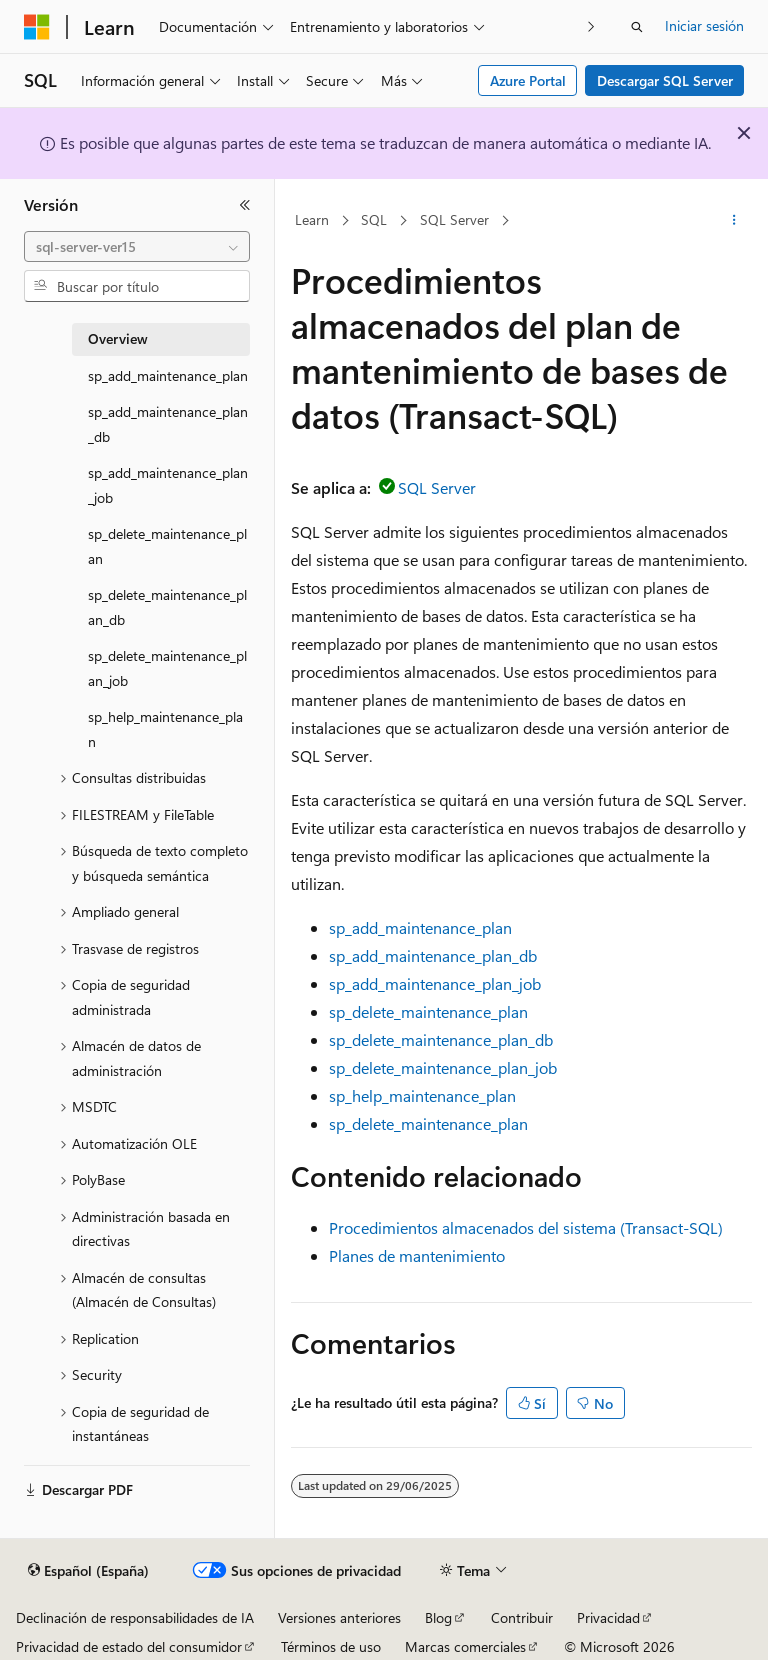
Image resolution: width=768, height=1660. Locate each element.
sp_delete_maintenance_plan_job (443, 1067)
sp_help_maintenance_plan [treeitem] (165, 729)
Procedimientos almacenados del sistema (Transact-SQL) (526, 1227)
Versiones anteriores (339, 1617)
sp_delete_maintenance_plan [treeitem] (167, 546)
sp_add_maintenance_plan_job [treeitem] (168, 485)
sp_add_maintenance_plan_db (433, 955)
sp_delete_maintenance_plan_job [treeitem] (167, 668)
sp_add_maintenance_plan (420, 927)
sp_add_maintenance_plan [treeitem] (168, 375)
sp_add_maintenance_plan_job (435, 983)
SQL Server (454, 219)
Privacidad (608, 1617)
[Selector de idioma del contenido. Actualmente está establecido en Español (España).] (88, 1571)
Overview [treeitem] (118, 338)
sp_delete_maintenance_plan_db (441, 1039)
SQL (374, 219)
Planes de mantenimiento (417, 1255)
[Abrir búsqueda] (637, 27)
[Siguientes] (591, 26)
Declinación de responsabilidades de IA (135, 1617)
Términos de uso (331, 1646)
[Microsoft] (37, 27)
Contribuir (522, 1617)
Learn (312, 219)
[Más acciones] (734, 221)
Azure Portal (528, 80)
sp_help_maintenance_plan (422, 1095)
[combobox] (137, 247)
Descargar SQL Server (665, 80)
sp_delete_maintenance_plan (428, 1011)
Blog (438, 1617)
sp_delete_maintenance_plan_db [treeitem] (167, 607)
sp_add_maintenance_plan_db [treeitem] (168, 424)
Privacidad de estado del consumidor (129, 1646)
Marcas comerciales (465, 1646)
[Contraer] (245, 205)
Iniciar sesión (704, 25)
